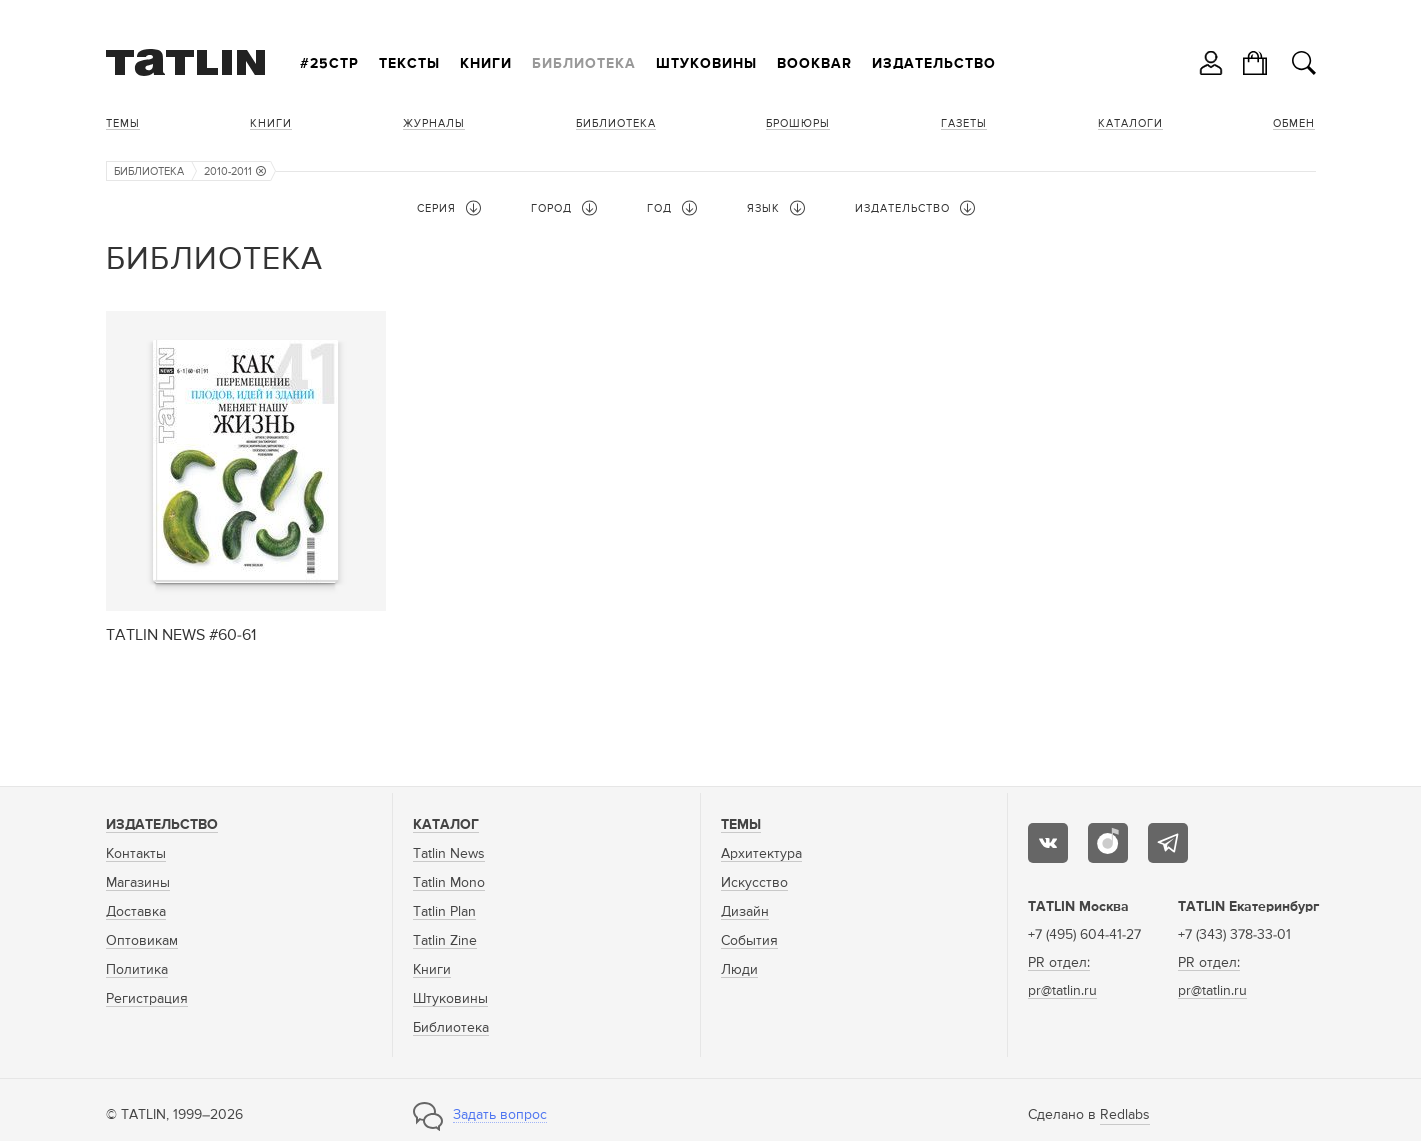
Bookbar (814, 64)
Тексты (409, 64)
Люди (739, 970)
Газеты (964, 123)
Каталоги (1130, 123)
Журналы (434, 123)
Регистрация (147, 999)
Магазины (138, 883)
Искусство (754, 883)
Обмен (1294, 123)
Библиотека (584, 64)
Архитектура (761, 854)
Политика (137, 970)
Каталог (446, 825)
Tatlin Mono (449, 883)
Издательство (934, 64)
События (749, 941)
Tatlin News (449, 854)
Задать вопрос (500, 1115)
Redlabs (1125, 1115)
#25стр (329, 64)
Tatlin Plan (444, 912)
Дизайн (745, 912)
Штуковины (706, 64)
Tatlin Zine (445, 941)
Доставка (136, 912)
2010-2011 (235, 171)
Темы (123, 123)
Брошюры (798, 123)
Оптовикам (142, 941)
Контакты (136, 854)
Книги (486, 64)
